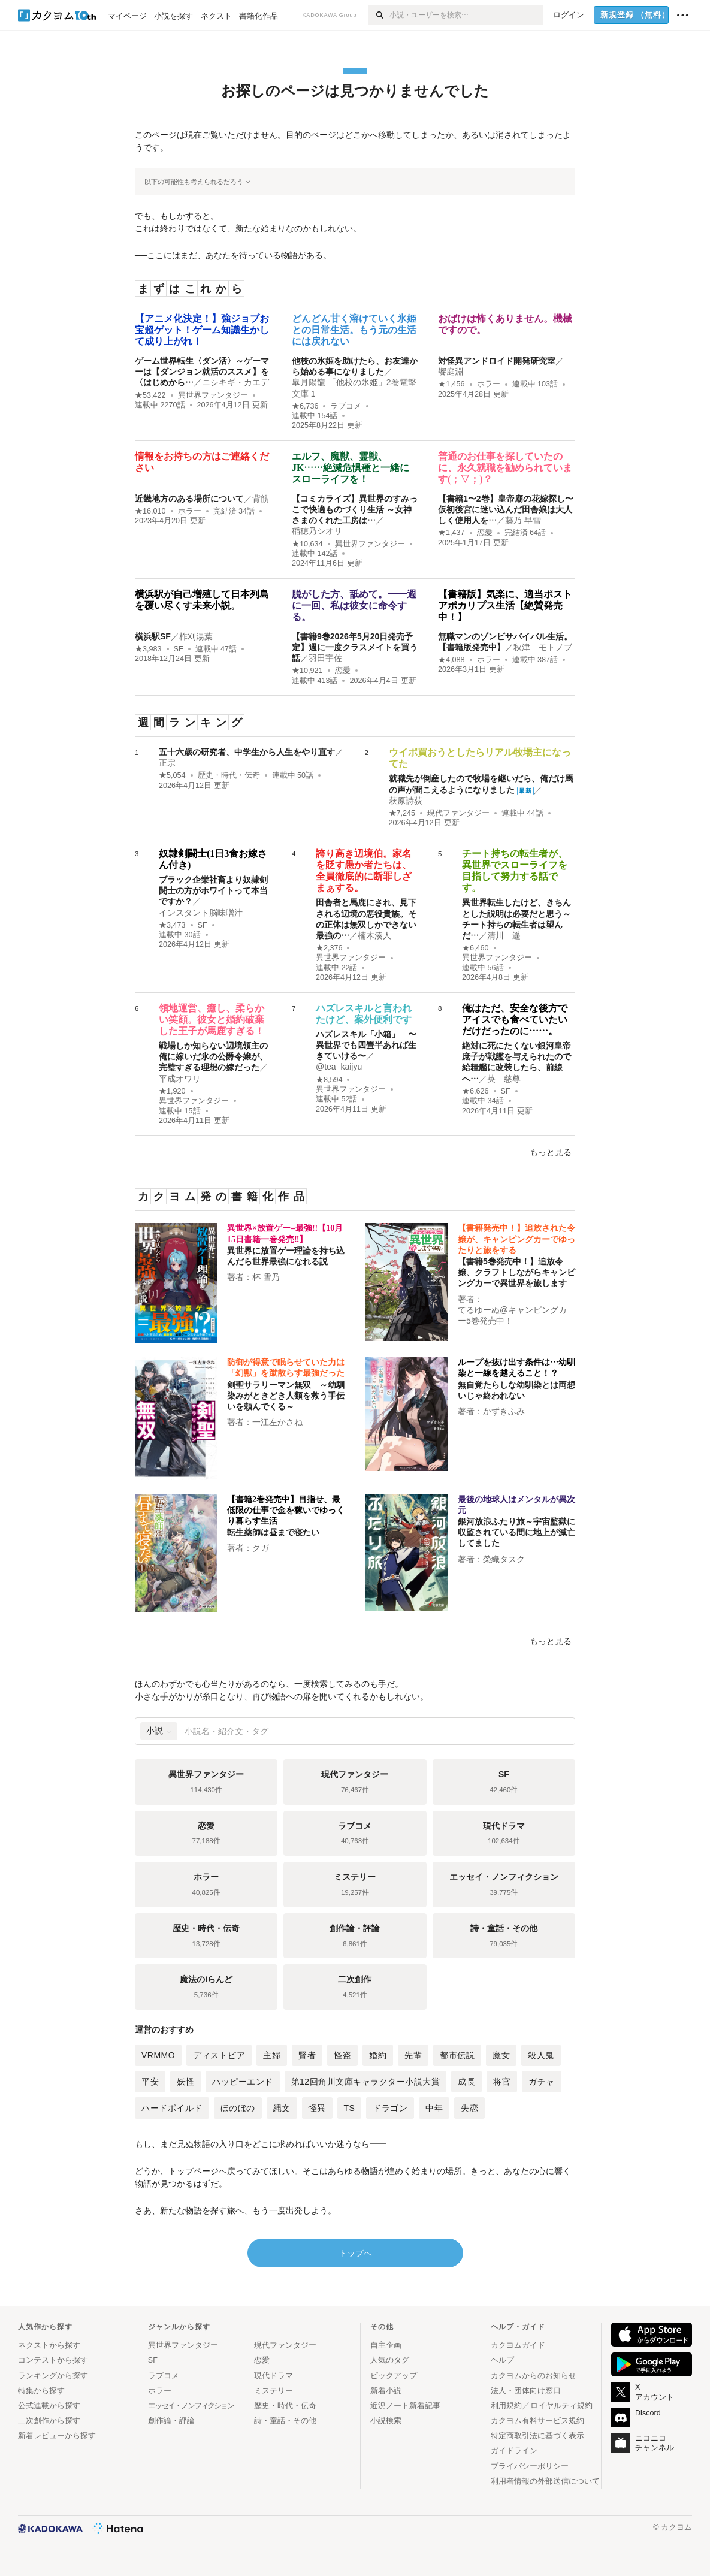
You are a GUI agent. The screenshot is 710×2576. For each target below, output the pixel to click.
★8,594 (329, 1080)
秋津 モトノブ (542, 647)
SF (178, 649)
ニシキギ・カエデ (235, 382)
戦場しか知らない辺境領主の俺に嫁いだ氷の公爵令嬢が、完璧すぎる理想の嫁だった (213, 1056)
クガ (260, 1548)
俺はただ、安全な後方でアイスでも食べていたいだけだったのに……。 (514, 1019)
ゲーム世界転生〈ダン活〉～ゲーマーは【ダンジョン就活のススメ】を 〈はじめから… (202, 371)
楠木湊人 (374, 935)
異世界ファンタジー (213, 395)
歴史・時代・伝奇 (229, 775)
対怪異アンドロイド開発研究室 (496, 361)
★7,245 (402, 813)
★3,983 (148, 649)
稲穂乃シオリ (317, 531)
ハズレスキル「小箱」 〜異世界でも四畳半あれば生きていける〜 (366, 1045)
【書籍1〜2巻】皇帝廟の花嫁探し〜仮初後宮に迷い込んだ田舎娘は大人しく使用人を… (505, 509)
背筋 (260, 498)
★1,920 (172, 1091)
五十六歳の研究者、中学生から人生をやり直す (247, 752)
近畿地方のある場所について (189, 498)
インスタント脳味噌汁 (201, 912)
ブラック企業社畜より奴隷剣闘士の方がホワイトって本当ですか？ (213, 890)
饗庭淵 (450, 371)
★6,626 (475, 1091)
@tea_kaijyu (339, 1066)
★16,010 (150, 511)
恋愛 (485, 533)
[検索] (378, 15)
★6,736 (305, 406)
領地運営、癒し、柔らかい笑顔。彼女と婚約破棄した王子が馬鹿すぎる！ (211, 1019)
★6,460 (475, 948)
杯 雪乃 (266, 1277)
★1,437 (451, 533)
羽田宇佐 (325, 658)
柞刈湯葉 (196, 636)
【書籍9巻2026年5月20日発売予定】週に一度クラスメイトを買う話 (355, 647)
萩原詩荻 (405, 800)
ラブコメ (345, 406)
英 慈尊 (504, 1078)
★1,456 (451, 384)
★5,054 (172, 775)
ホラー (488, 384)
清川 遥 (504, 935)
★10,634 (307, 544)
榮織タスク (504, 1559)
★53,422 (150, 395)
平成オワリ (180, 1078)
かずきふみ (504, 1411)
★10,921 (307, 670)
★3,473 (172, 925)
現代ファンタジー (458, 813)
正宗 (167, 763)
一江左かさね (277, 1422)
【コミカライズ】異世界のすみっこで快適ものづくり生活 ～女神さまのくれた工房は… (355, 509)
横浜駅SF (153, 636)
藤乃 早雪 (523, 520)
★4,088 (451, 660)
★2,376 (329, 948)
